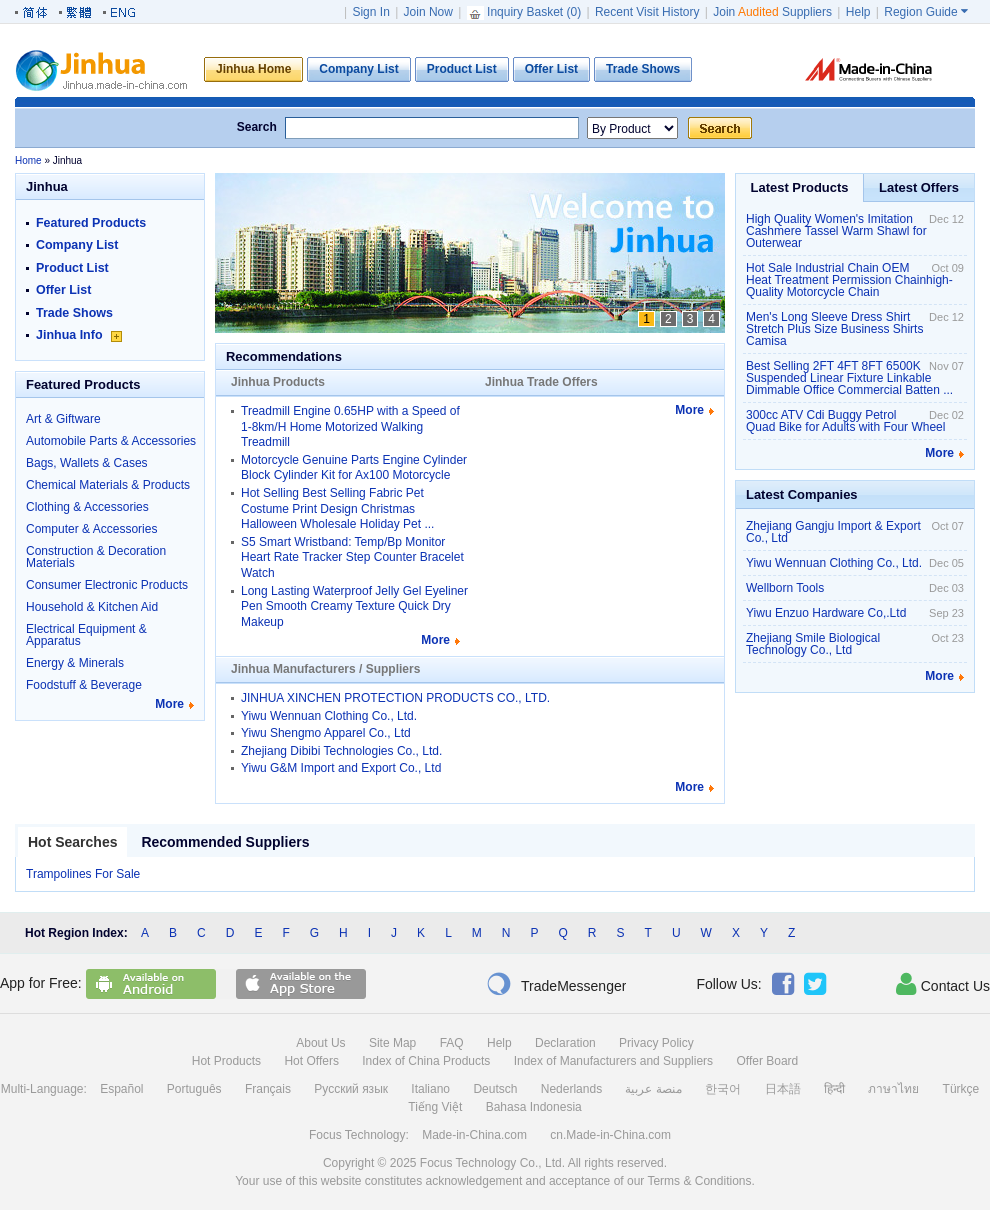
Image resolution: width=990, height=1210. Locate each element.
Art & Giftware (63, 419)
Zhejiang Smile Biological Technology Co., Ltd (813, 644)
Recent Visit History (647, 12)
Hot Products (226, 1061)
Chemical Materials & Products (108, 485)
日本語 (783, 1089)
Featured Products (91, 223)
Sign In (370, 12)
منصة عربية (653, 1089)
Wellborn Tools (785, 588)
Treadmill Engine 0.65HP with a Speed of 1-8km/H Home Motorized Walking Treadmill (350, 426)
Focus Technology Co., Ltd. (492, 1163)
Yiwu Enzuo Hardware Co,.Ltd (826, 613)
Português (194, 1089)
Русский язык (351, 1089)
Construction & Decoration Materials (96, 557)
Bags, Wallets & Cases (87, 463)
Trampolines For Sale (83, 874)
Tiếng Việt (435, 1107)
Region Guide (926, 12)
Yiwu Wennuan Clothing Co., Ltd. (329, 716)
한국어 (723, 1089)
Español (121, 1089)
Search (257, 127)
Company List (77, 245)
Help (858, 12)
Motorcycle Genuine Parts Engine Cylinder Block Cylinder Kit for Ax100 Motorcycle (354, 468)
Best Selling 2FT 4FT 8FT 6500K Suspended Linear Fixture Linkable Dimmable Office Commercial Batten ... (849, 378)
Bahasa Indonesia (534, 1107)
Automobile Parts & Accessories (111, 441)
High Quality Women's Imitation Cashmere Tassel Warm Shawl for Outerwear (836, 231)
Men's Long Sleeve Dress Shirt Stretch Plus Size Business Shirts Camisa (834, 329)
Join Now (428, 12)
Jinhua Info (79, 335)
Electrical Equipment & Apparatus (86, 635)
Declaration (565, 1043)
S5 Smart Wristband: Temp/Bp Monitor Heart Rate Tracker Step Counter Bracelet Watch (352, 557)
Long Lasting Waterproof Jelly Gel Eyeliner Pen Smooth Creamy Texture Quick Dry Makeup (354, 606)
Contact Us (943, 984)
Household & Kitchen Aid (92, 607)
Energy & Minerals (75, 663)
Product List (72, 268)
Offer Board (767, 1061)
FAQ (452, 1043)
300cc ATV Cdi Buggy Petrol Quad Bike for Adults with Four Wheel (845, 421)
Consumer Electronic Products (107, 585)
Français (268, 1089)
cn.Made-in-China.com (610, 1135)
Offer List (63, 290)
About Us (320, 1043)
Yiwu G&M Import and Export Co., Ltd (341, 768)
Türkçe (961, 1089)
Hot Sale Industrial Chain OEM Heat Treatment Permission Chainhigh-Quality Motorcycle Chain (849, 280)
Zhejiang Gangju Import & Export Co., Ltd (833, 532)
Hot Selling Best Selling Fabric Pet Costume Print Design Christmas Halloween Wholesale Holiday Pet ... (337, 508)
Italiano (430, 1089)
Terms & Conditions (699, 1181)
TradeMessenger (556, 984)
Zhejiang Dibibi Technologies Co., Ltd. (341, 751)
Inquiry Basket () (526, 12)
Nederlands (571, 1089)
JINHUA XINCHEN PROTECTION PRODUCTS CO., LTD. (395, 698)
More (169, 704)
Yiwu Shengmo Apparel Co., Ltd (326, 733)
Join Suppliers (772, 12)
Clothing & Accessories (87, 507)
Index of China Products (426, 1061)
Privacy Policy (656, 1043)
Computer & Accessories (91, 529)
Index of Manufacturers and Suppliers (613, 1061)
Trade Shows (74, 313)
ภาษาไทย (893, 1089)
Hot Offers (311, 1061)
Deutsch (495, 1089)
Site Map (392, 1043)
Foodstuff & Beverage (84, 685)
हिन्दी (834, 1089)
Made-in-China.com (474, 1135)
